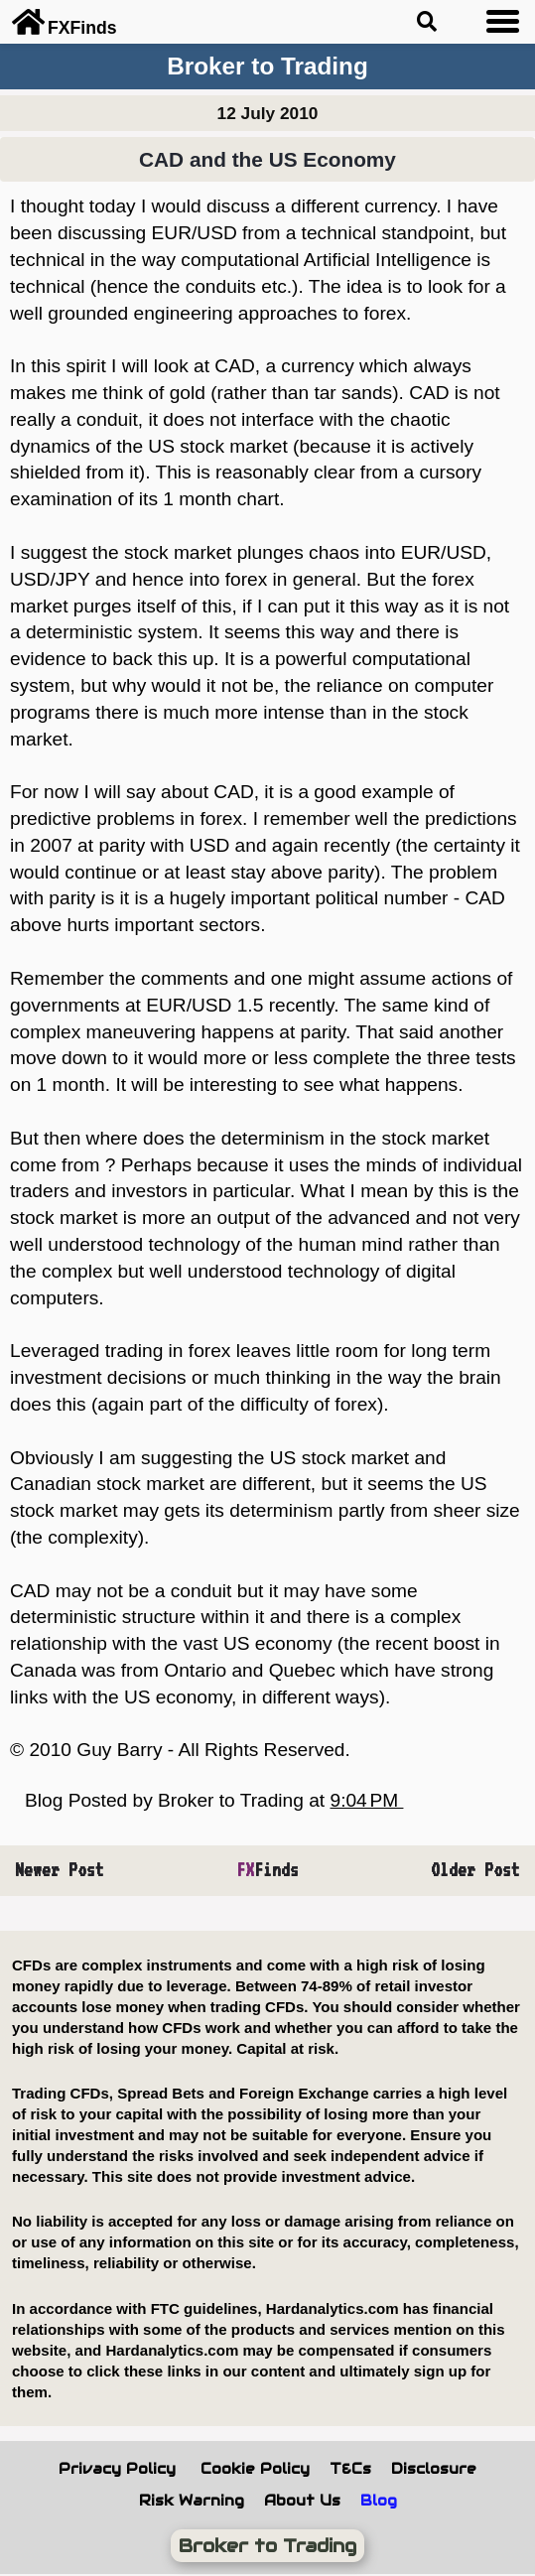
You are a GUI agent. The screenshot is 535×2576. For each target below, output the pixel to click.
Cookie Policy (255, 2469)
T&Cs (350, 2469)
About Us (302, 2500)
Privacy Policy (117, 2469)
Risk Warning (191, 2500)
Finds (267, 1869)
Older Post (475, 1869)
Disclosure (433, 2469)
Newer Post (59, 1869)
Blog (378, 2500)
